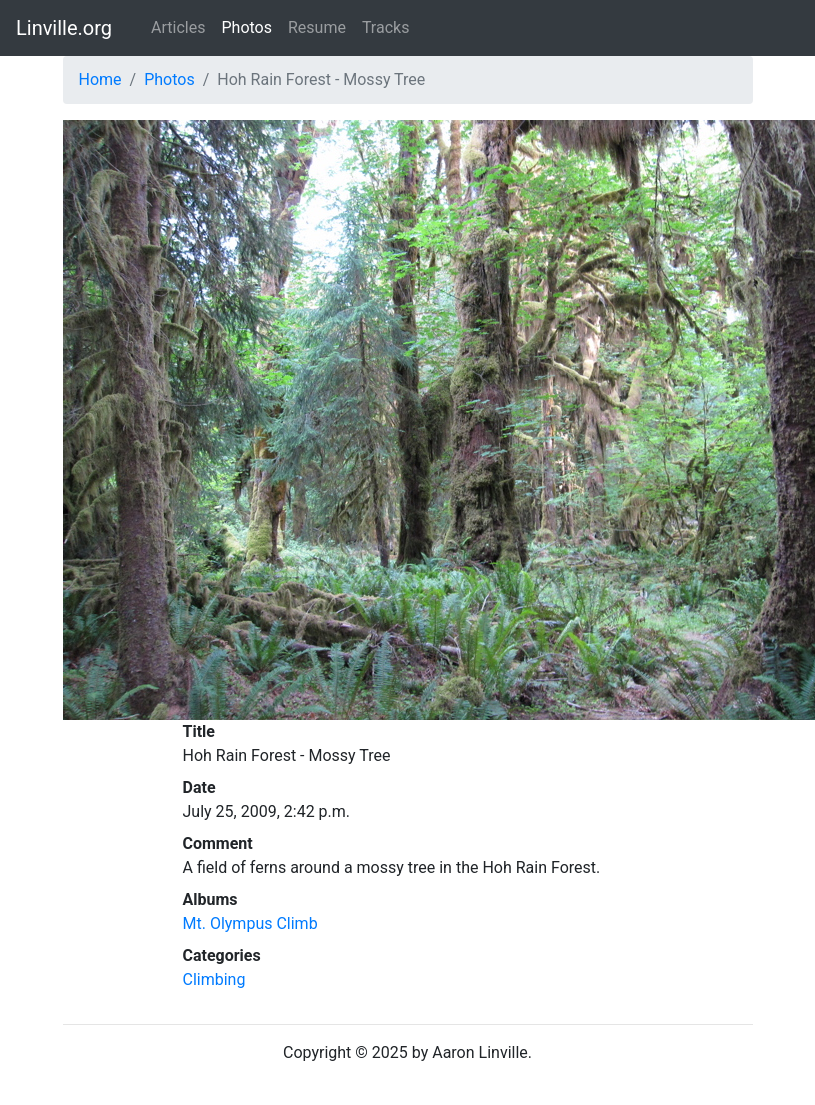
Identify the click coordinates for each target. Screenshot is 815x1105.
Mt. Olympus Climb (250, 923)
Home (100, 79)
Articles (178, 27)
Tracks (386, 27)
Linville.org (64, 28)
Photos (246, 27)
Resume (317, 27)
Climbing (214, 979)
